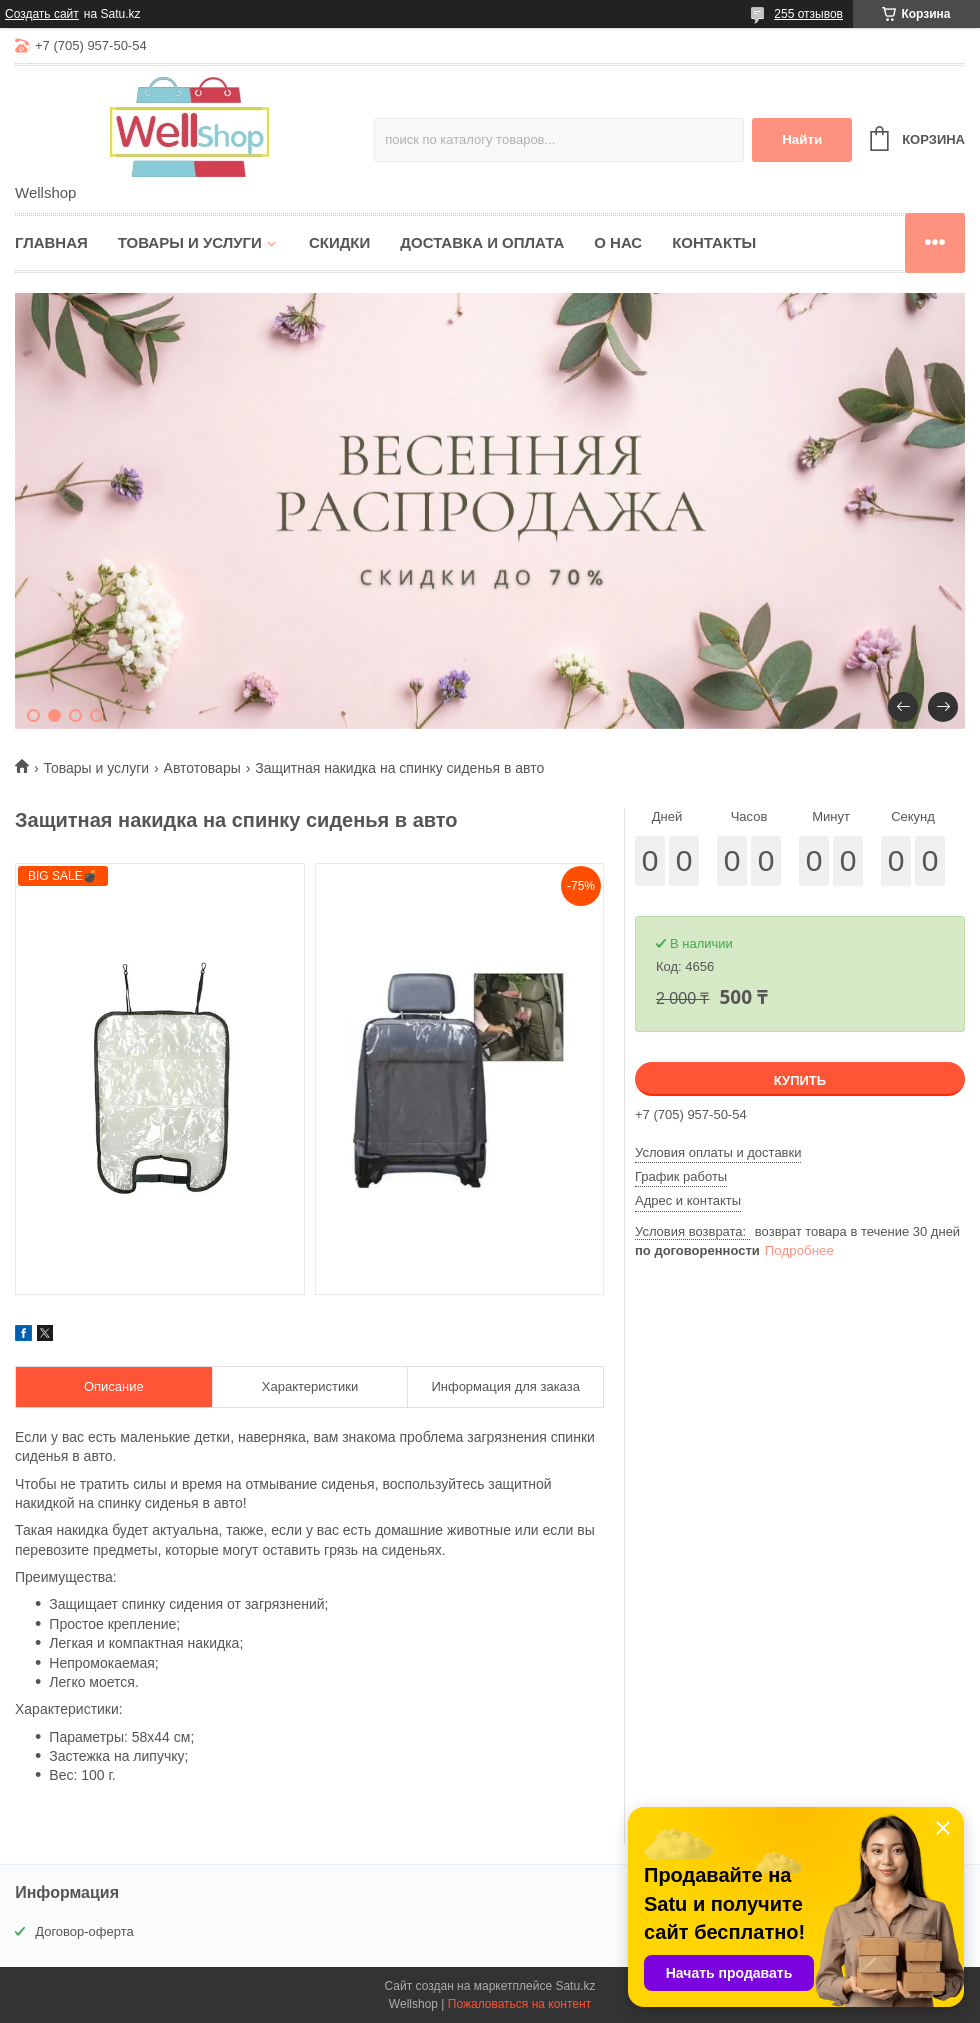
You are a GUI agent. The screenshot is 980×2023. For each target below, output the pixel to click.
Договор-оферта (84, 1931)
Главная (51, 242)
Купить (800, 1080)
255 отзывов (808, 14)
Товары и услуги (190, 242)
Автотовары (202, 768)
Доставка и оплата (482, 242)
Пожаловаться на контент (519, 2004)
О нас (618, 242)
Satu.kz (575, 1986)
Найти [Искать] (802, 139)
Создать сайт (42, 14)
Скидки (339, 242)
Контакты (714, 242)
